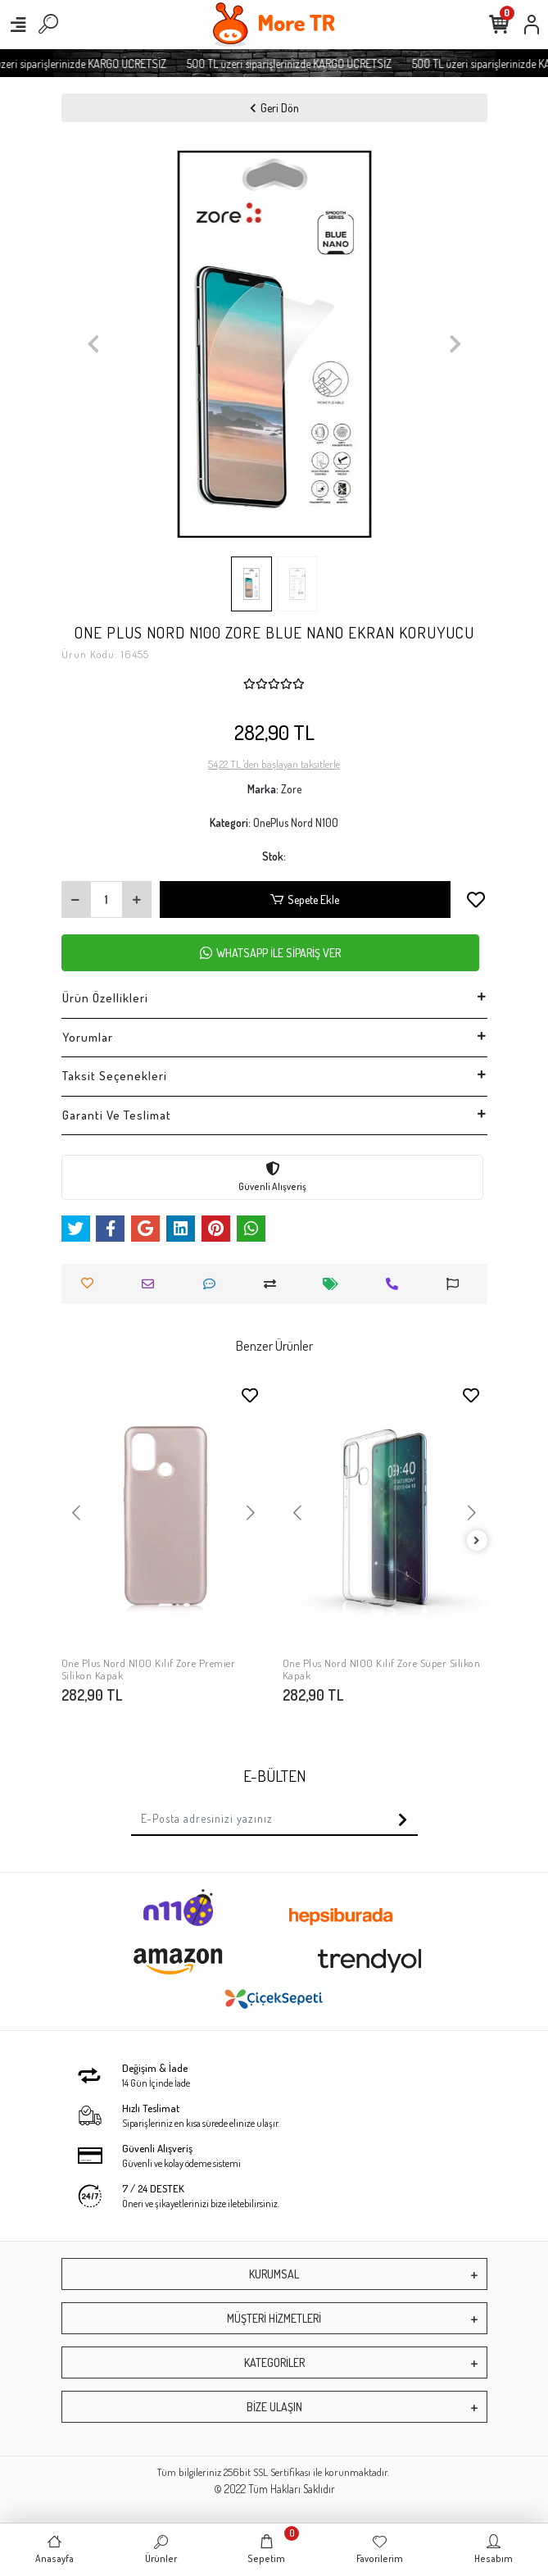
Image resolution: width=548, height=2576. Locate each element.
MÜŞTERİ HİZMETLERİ (274, 2318)
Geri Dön (274, 108)
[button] (93, 343)
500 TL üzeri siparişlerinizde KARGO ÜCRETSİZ (300, 63)
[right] (477, 1541)
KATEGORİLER (274, 2362)
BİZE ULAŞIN (274, 2407)
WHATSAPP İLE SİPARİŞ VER (270, 953)
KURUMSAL (274, 2274)
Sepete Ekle (304, 899)
